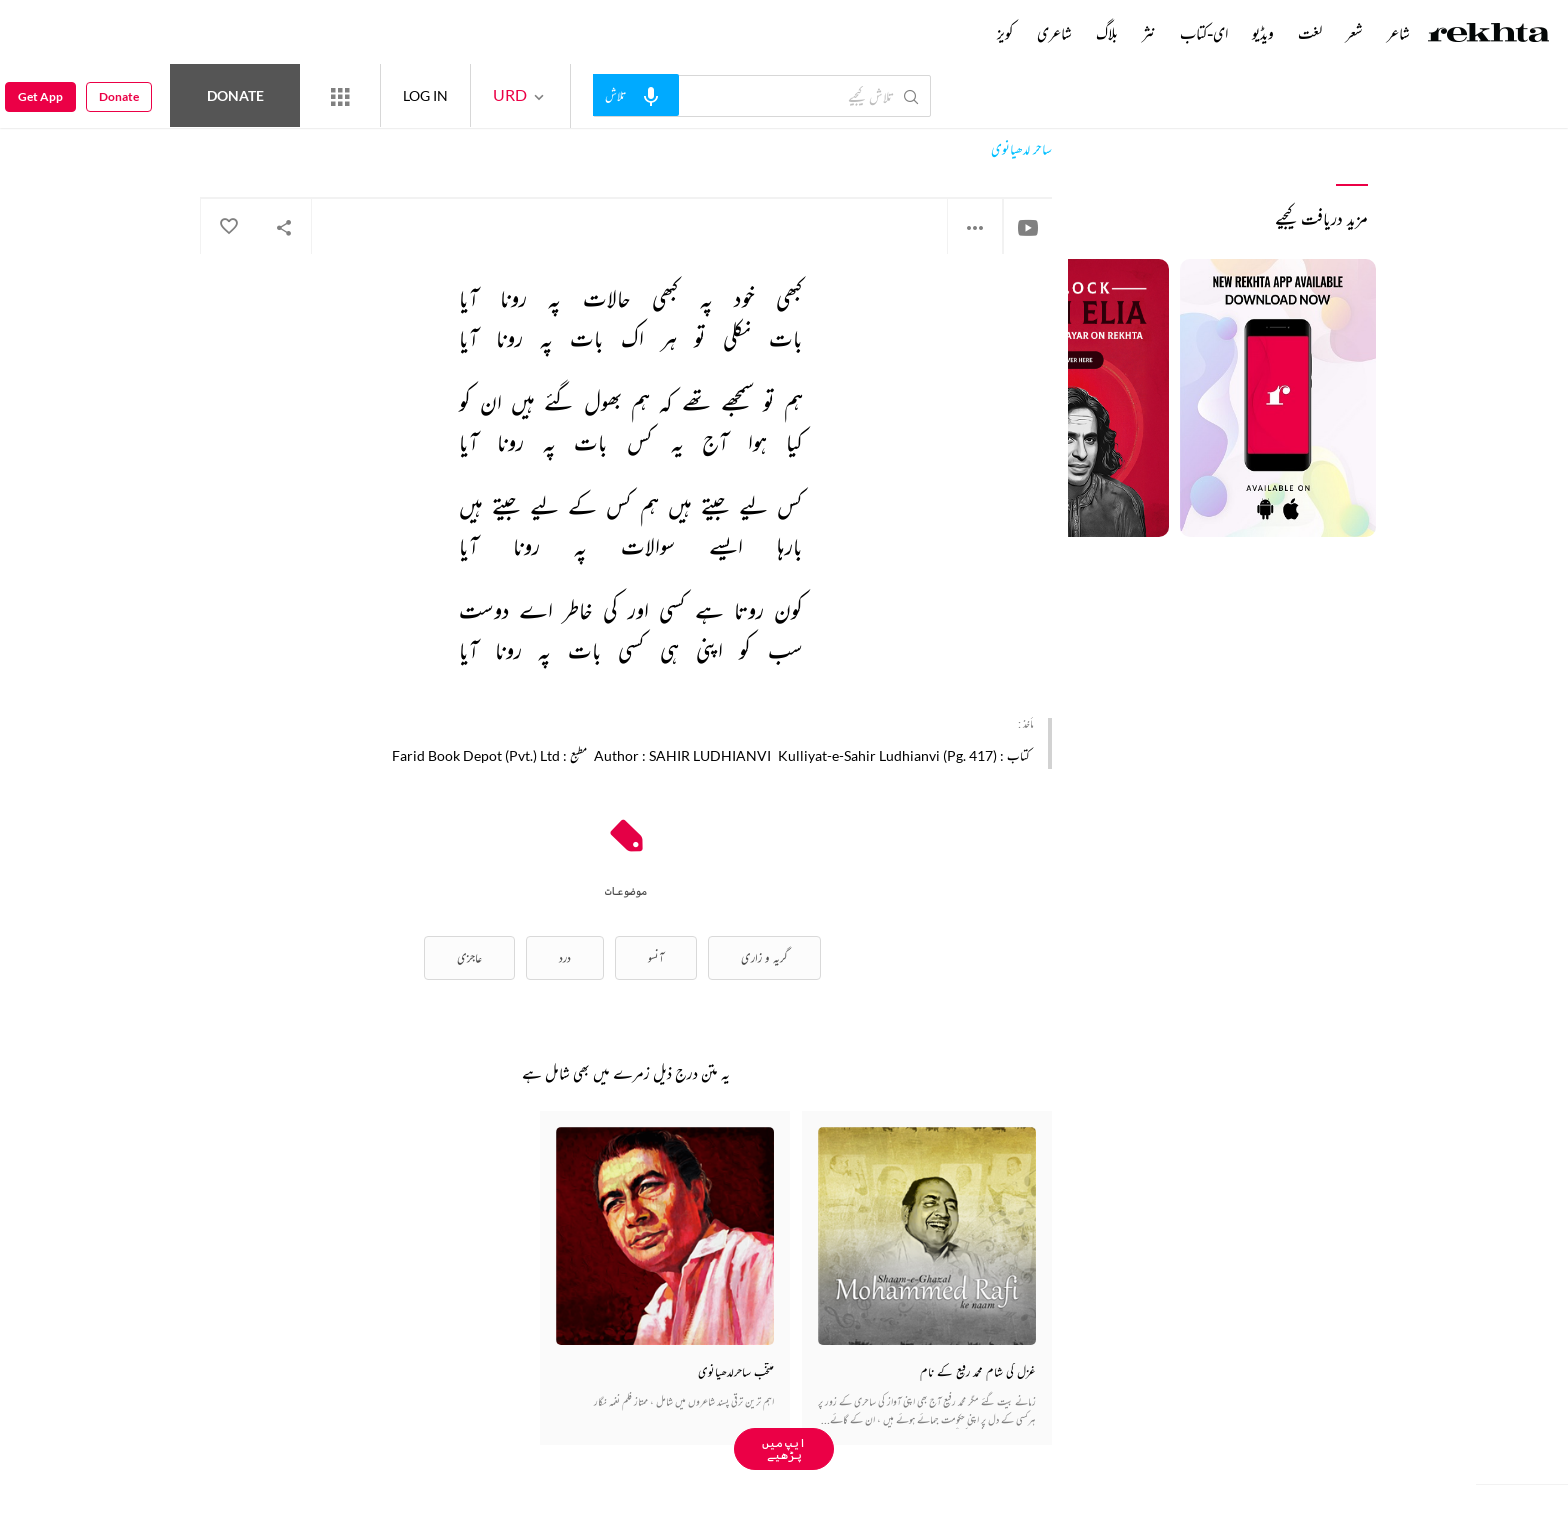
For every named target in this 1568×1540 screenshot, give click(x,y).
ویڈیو (1263, 33)
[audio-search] (636, 95)
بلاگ (1107, 33)
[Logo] (1489, 35)
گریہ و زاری (764, 957)
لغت (1310, 33)
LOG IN (425, 95)
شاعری (1054, 33)
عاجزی (469, 957)
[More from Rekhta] (340, 96)
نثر (1149, 33)
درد (565, 957)
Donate (235, 95)
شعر (1354, 33)
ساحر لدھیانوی (1021, 149)
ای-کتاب (1204, 33)
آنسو (656, 957)
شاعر (1398, 33)
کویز (1005, 33)
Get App (40, 96)
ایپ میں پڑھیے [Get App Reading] (784, 1448)
